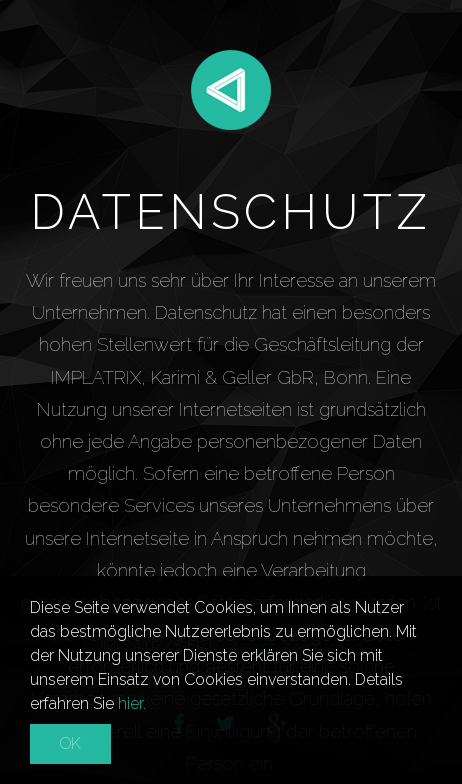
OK (70, 743)
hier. (132, 703)
